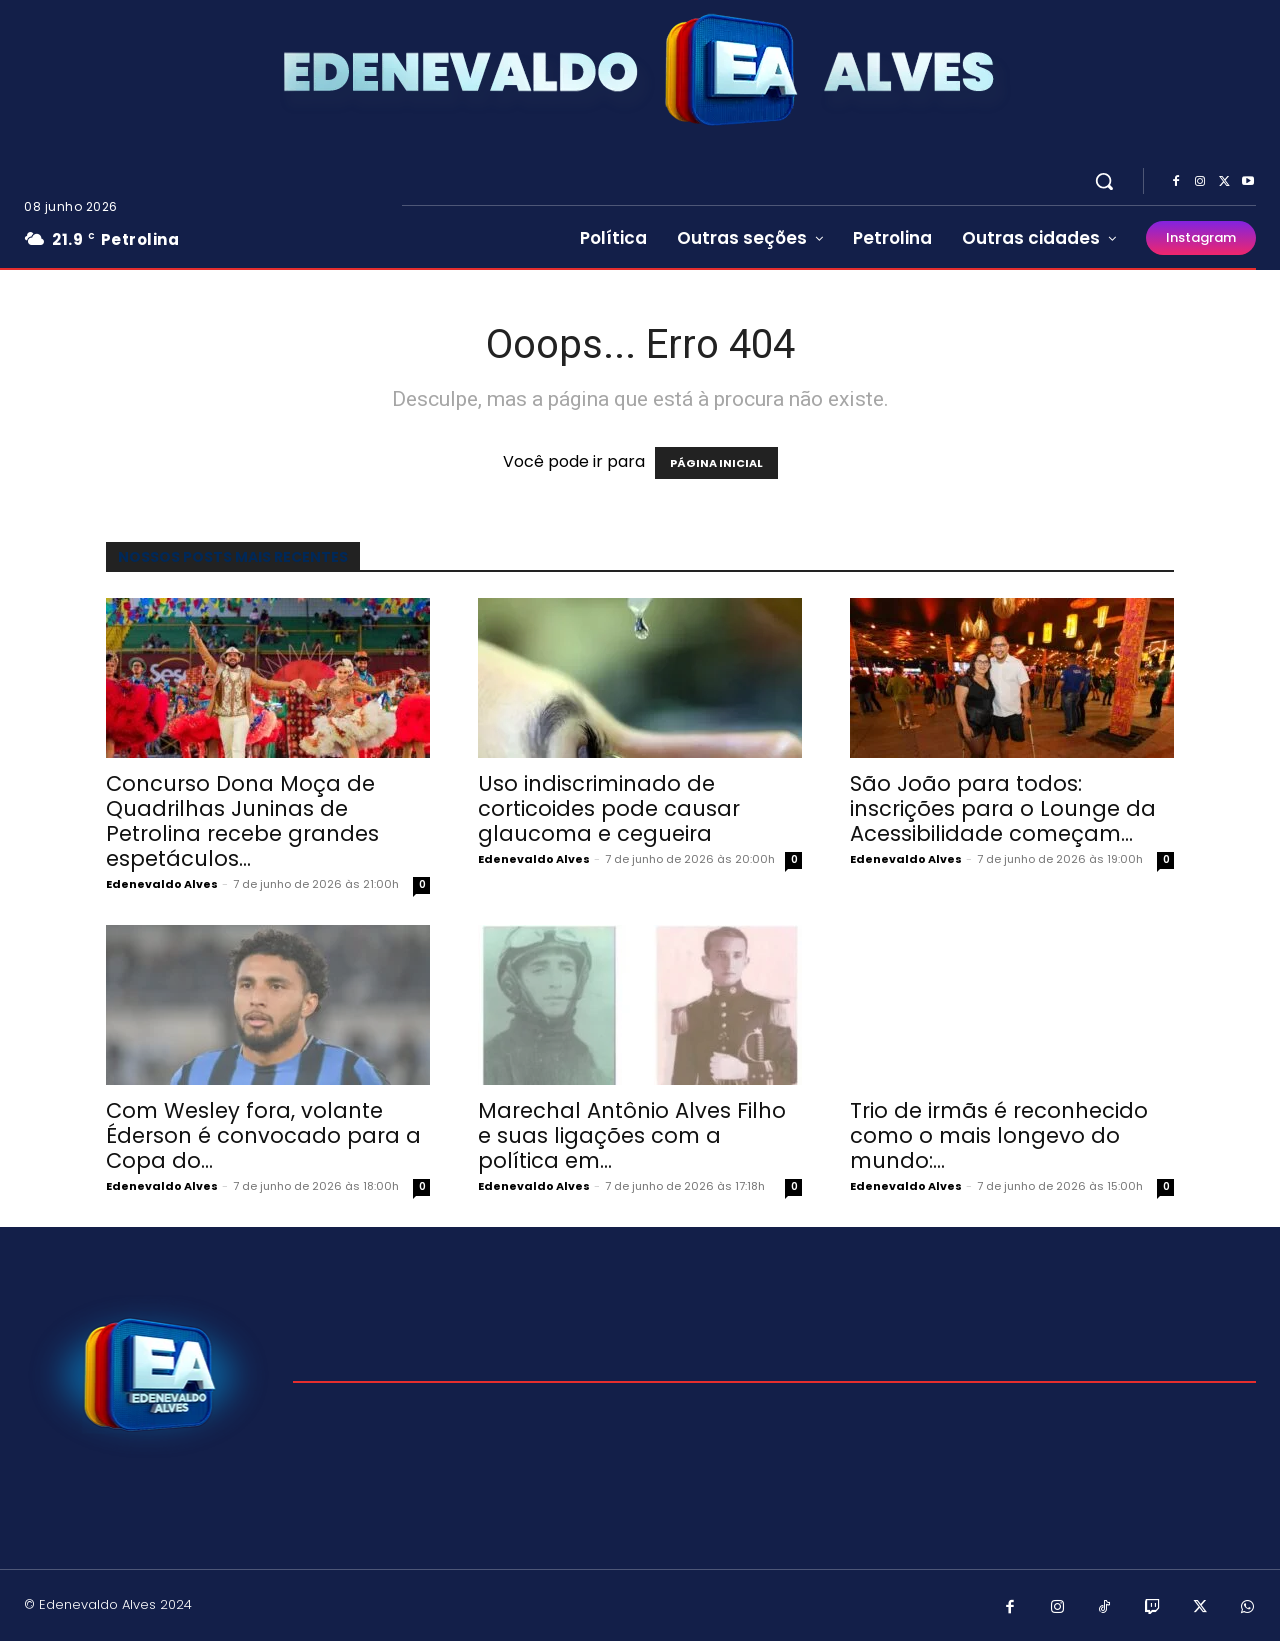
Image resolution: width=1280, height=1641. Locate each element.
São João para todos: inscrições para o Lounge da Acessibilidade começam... (1003, 808)
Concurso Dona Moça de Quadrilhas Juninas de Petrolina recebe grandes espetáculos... (242, 821)
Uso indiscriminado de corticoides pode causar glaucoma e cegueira (609, 808)
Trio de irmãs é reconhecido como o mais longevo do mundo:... (999, 1135)
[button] (1104, 181)
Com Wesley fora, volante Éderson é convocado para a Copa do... (263, 1135)
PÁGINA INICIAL (716, 463)
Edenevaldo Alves (162, 884)
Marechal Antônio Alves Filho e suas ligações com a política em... (632, 1135)
